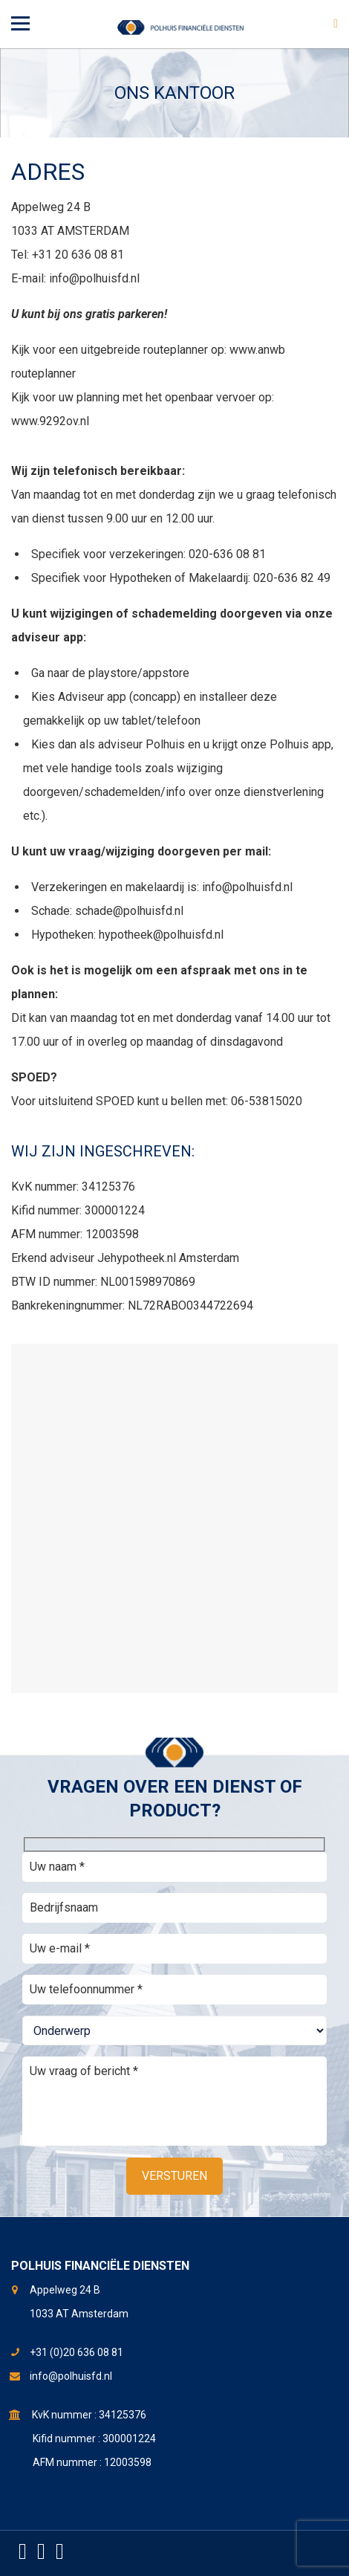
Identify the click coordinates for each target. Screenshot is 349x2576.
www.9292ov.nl (50, 421)
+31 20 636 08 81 (78, 254)
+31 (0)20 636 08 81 (76, 2352)
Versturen (174, 2176)
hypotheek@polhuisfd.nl (161, 935)
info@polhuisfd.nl (94, 278)
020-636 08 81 (227, 554)
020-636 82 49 (291, 578)
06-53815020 (266, 1101)
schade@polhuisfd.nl (129, 911)
